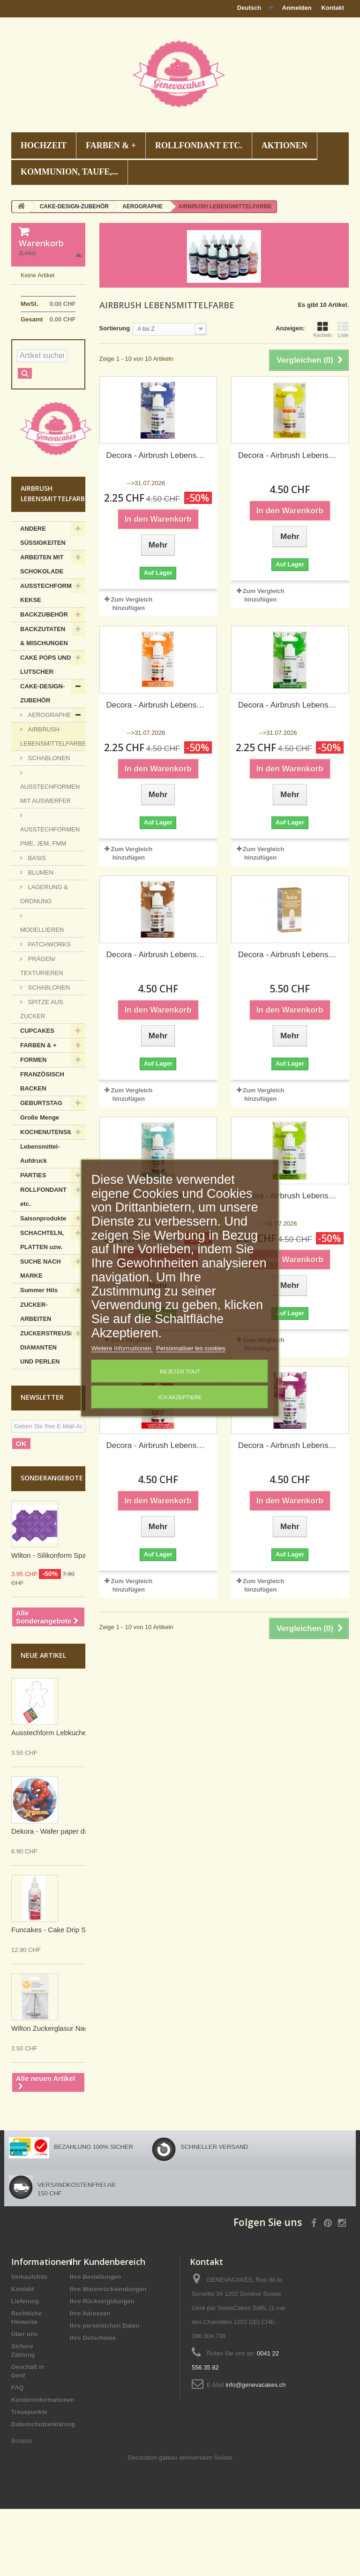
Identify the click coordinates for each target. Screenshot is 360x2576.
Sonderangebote (52, 1544)
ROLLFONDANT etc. (198, 145)
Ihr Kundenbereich (107, 2328)
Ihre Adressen (90, 2380)
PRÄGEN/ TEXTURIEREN (41, 1033)
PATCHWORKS (48, 1011)
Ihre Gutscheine (93, 2404)
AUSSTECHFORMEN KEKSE (50, 660)
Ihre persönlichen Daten (104, 2392)
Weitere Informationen (122, 1348)
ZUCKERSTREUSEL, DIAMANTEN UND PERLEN (50, 1414)
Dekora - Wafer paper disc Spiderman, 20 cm (81, 1898)
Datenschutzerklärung (43, 2491)
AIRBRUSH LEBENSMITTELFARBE (52, 803)
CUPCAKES (37, 1097)
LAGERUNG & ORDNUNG (44, 961)
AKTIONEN (285, 145)
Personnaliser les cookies (190, 1348)
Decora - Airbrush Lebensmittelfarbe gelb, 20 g (290, 455)
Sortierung (114, 328)
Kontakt (333, 7)
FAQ (17, 2454)
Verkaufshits (29, 2343)
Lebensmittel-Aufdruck (40, 1220)
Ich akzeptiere (180, 1397)
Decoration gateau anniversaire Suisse (180, 2524)
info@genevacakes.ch (255, 2451)
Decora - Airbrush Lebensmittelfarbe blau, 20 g (158, 455)
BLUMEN (39, 939)
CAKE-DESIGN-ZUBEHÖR (42, 760)
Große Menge (39, 1184)
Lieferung (25, 2368)
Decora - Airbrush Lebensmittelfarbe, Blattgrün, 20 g (290, 705)
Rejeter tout (180, 1371)
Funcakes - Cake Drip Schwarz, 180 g (70, 1997)
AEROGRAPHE (48, 781)
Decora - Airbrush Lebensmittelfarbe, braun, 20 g (158, 954)
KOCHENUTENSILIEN (51, 1199)
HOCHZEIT (44, 145)
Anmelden (297, 7)
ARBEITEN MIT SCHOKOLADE (41, 631)
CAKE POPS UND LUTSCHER (45, 731)
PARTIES (33, 1242)
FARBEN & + (111, 145)
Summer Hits (39, 1357)
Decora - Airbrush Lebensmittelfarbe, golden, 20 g (290, 954)
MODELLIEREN (42, 996)
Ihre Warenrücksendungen (108, 2356)
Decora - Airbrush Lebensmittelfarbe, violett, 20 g (290, 1445)
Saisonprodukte (43, 1285)
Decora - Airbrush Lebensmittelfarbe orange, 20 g (158, 705)
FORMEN (33, 1126)
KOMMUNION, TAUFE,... (69, 171)
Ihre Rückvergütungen (102, 2368)
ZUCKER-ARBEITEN (35, 1378)
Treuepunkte (29, 2479)
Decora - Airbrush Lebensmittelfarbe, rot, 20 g (158, 1445)
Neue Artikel (43, 1722)
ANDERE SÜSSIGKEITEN (43, 602)
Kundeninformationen (43, 2466)
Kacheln (322, 329)
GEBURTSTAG (41, 1170)
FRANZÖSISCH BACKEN (42, 1148)
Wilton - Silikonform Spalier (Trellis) (66, 1622)
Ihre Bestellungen (95, 2343)
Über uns (24, 2401)
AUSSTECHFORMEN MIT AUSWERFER (50, 860)
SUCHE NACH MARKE (40, 1335)
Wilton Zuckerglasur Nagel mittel (61, 2095)
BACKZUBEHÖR (44, 681)
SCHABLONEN (48, 825)
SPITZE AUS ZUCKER (41, 1076)
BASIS (36, 925)
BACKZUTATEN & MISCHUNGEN (44, 703)
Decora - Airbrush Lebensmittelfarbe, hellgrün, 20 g (290, 1195)
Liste (343, 329)
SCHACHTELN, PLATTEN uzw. (42, 1307)
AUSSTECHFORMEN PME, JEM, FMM (50, 903)
